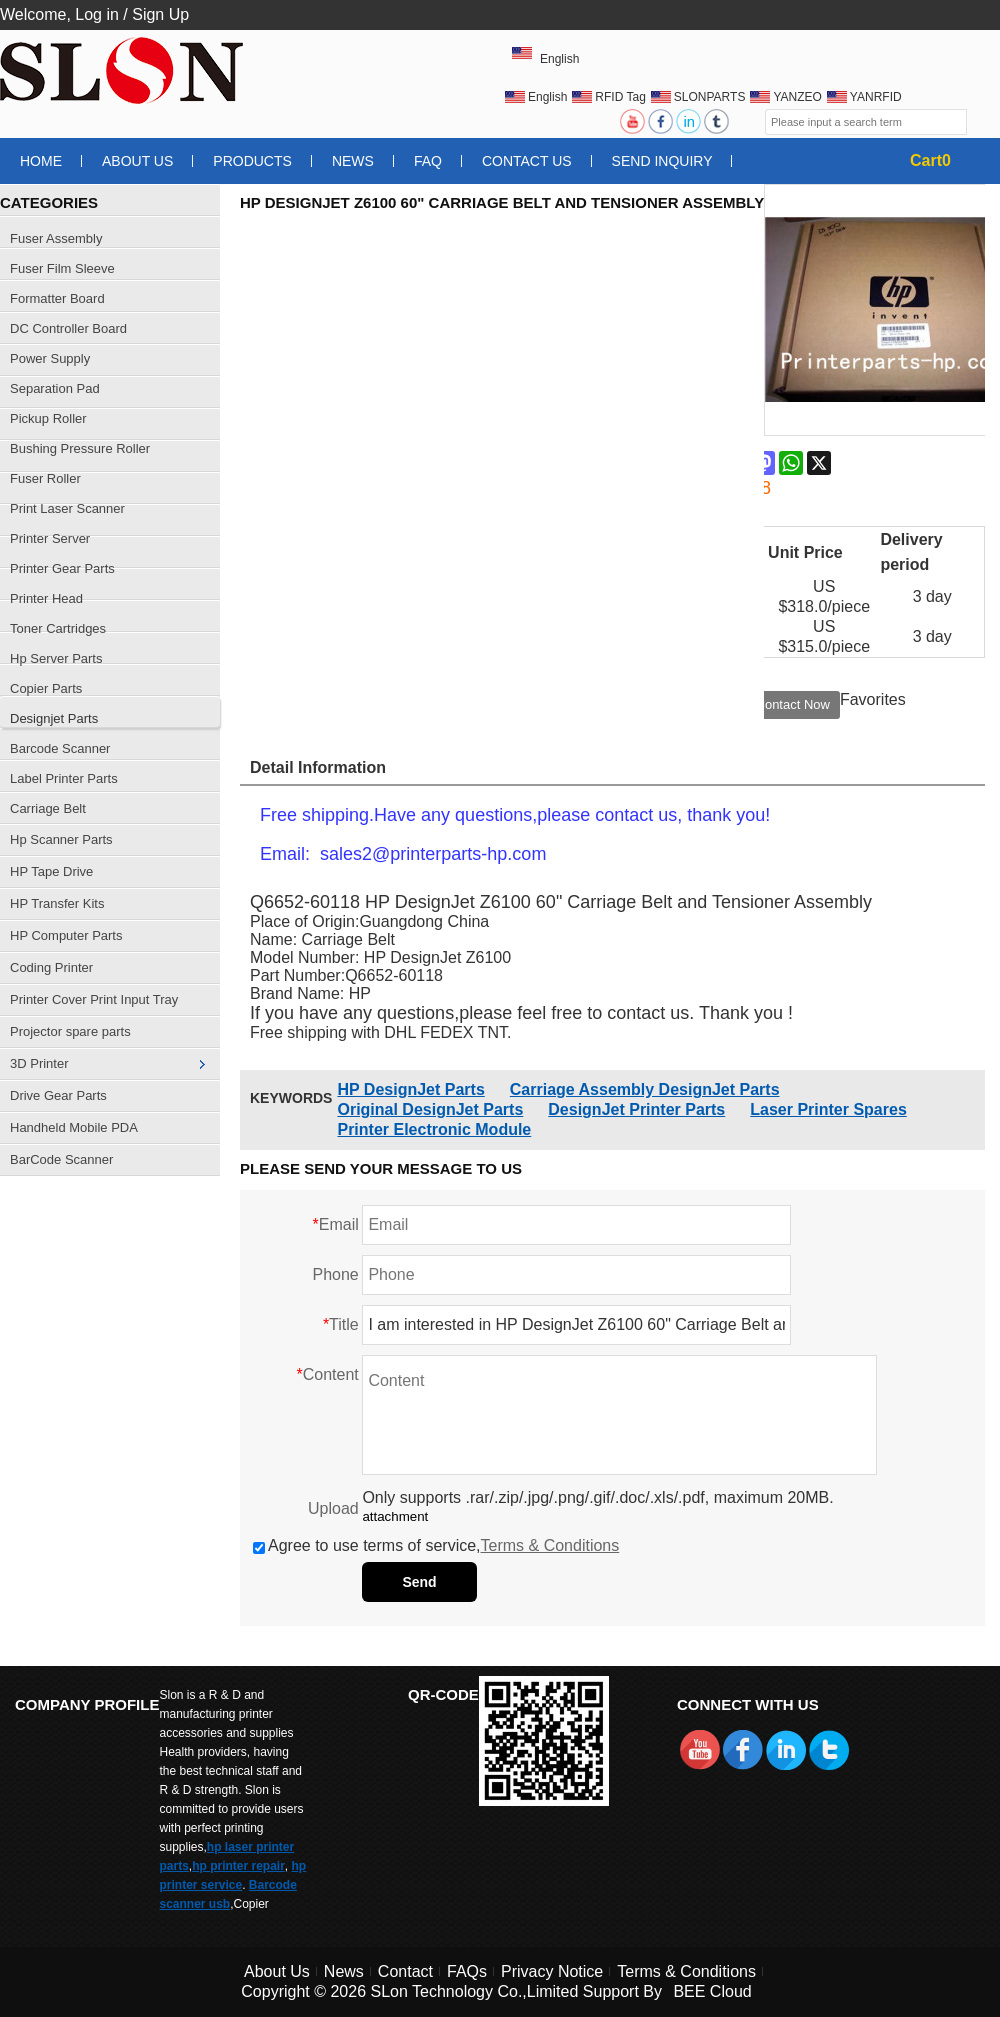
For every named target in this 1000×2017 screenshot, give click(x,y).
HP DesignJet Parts (410, 1089)
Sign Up (160, 14)
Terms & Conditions (550, 1545)
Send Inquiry (662, 161)
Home (41, 161)
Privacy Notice (552, 1971)
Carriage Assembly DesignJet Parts (645, 1089)
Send (419, 1582)
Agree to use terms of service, (436, 1545)
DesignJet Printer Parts (636, 1109)
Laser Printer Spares (828, 1109)
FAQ (428, 161)
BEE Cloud (712, 1991)
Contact (405, 1971)
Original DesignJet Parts (430, 1109)
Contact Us (527, 161)
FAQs (467, 1971)
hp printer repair (238, 1866)
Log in (97, 14)
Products (252, 161)
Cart (930, 160)
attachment (395, 1516)
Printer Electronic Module (434, 1129)
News (353, 161)
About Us (137, 161)
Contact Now (793, 704)
